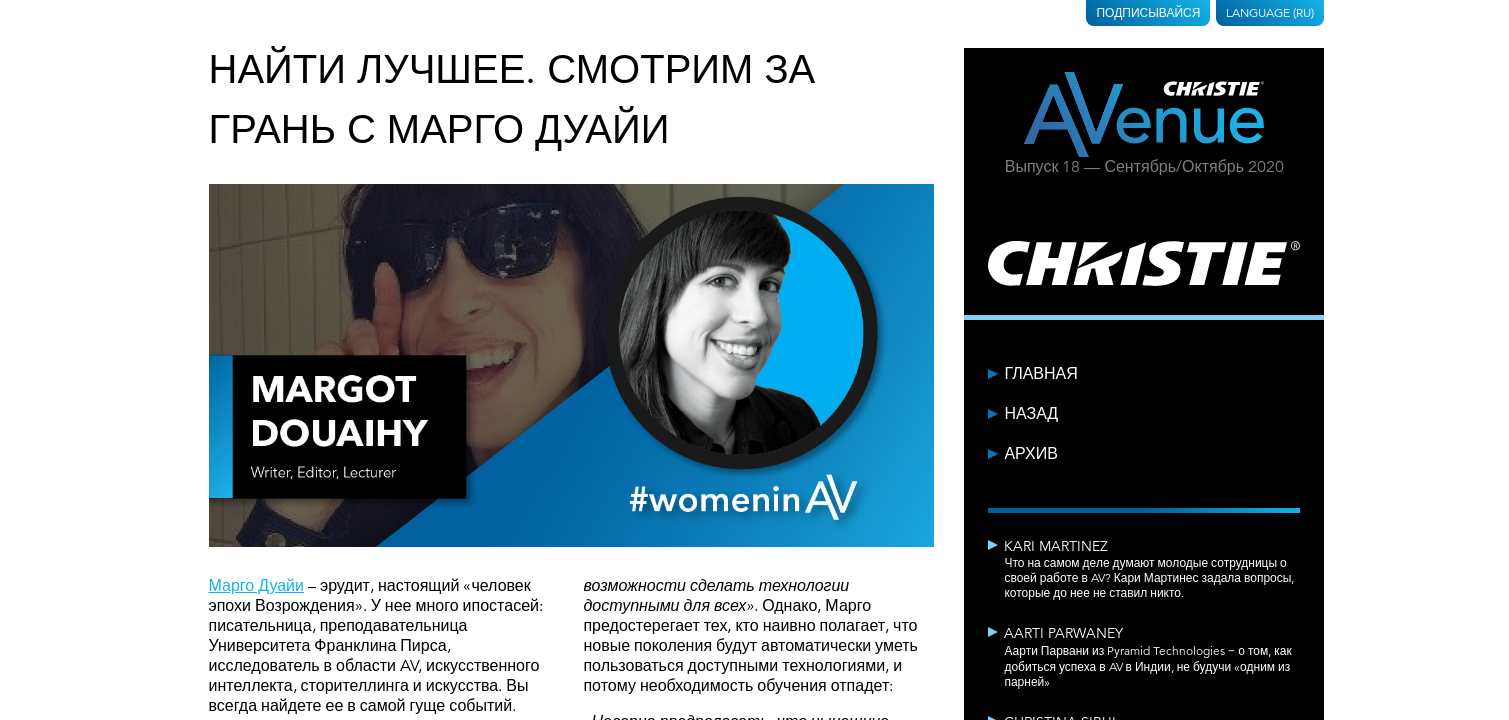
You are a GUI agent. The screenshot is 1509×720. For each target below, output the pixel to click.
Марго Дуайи (256, 586)
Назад (1031, 414)
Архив (1030, 454)
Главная (1040, 374)
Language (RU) (1270, 12)
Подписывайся (1148, 12)
